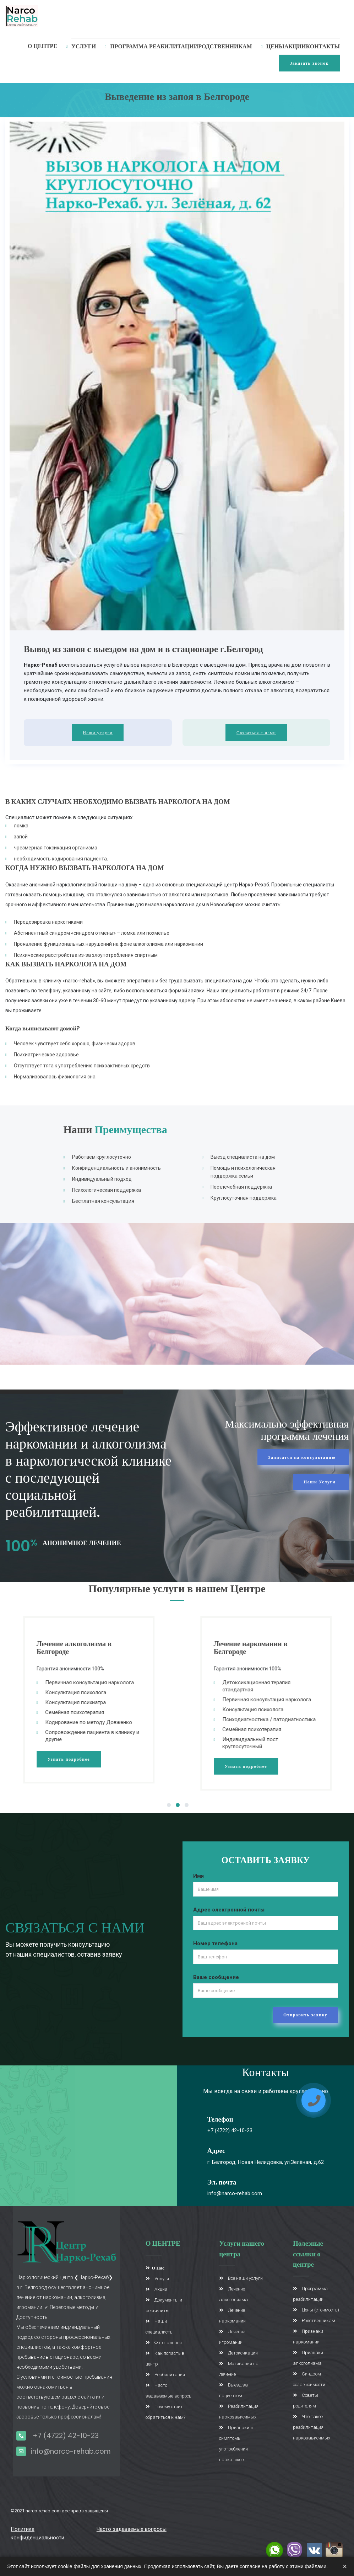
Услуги (157, 2278)
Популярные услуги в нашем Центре (176, 1588)
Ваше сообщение (216, 1977)
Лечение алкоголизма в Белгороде (94, 1648)
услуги (83, 46)
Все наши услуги (241, 2278)
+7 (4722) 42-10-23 (229, 2130)
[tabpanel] (109, 1699)
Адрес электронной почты (229, 1909)
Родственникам (225, 46)
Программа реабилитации (154, 46)
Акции (295, 46)
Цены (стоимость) (316, 2310)
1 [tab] (169, 1805)
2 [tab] (177, 1805)
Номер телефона (215, 1943)
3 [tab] (186, 1805)
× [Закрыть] (345, 2566)
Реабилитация (165, 2374)
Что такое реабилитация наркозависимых (311, 2427)
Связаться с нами (256, 733)
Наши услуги (98, 733)
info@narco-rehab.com (234, 2193)
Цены (275, 46)
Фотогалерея (164, 2342)
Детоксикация (238, 2353)
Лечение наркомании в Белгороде (271, 1648)
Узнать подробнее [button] (89, 1759)
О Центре (42, 46)
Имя (198, 1876)
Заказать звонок (309, 63)
